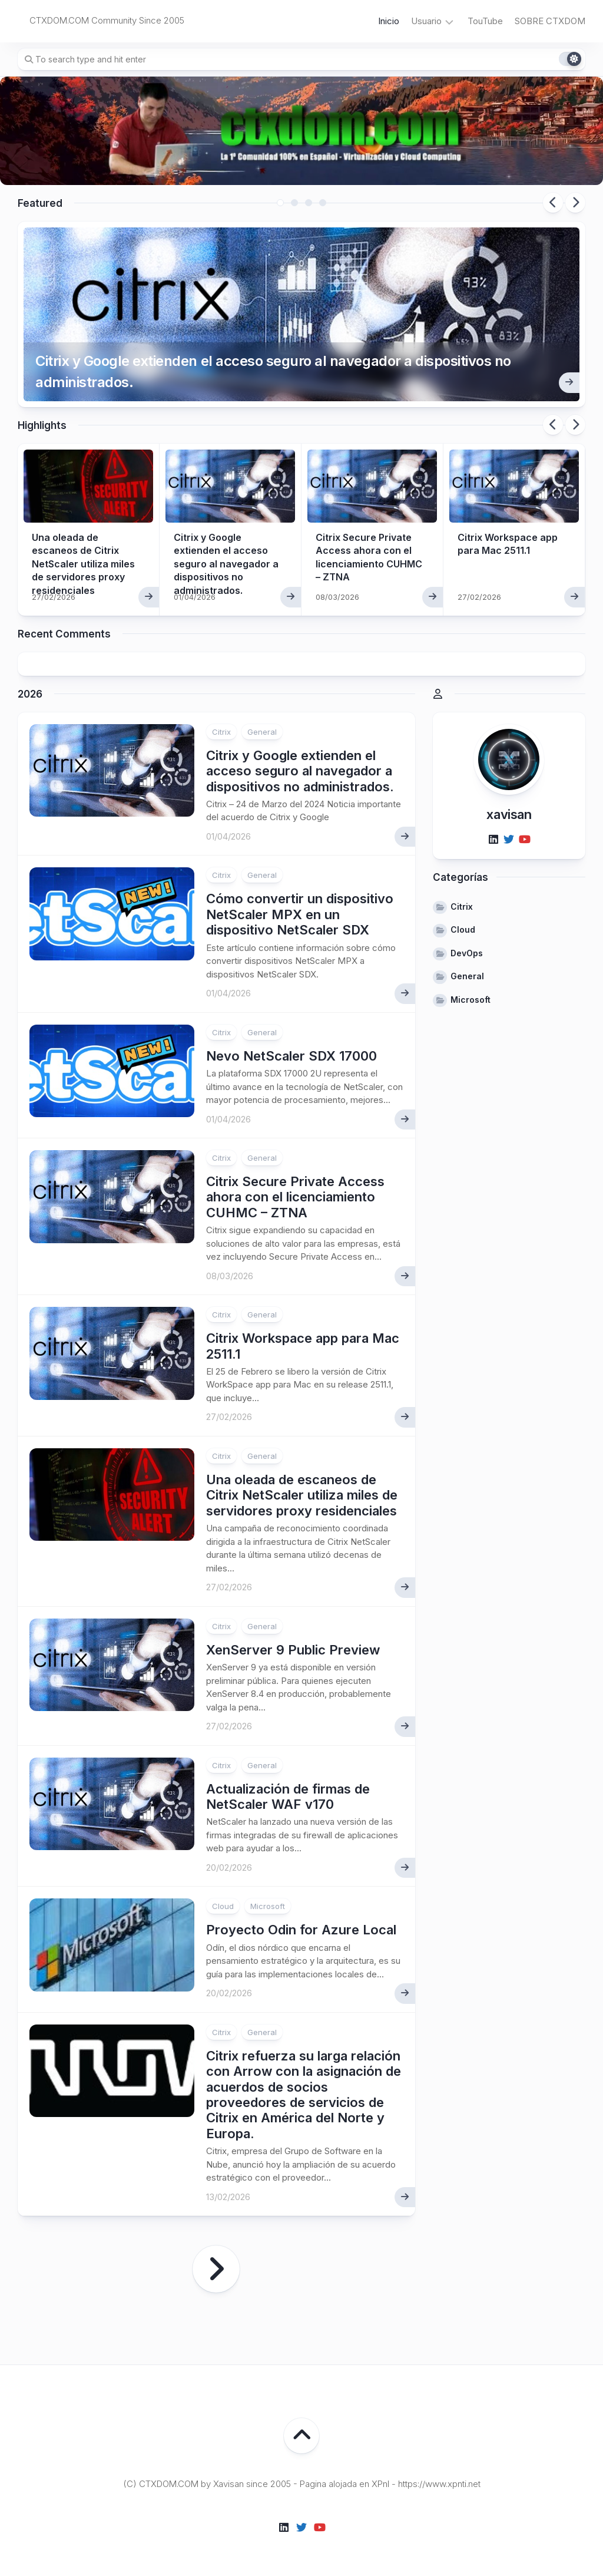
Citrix (221, 732)
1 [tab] (280, 202)
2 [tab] (294, 202)
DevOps (466, 953)
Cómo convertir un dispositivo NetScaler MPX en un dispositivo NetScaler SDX (299, 914)
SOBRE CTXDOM (550, 21)
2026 (30, 694)
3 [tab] (308, 202)
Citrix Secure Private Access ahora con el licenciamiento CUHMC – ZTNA (295, 1197)
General (262, 732)
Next (575, 203)
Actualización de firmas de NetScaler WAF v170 (288, 1796)
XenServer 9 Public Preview (293, 1649)
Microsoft (267, 1906)
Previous (553, 203)
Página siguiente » (216, 2269)
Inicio (388, 21)
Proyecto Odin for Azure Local (301, 1929)
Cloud (223, 1906)
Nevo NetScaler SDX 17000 (291, 1056)
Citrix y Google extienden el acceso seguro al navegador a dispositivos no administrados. (273, 371)
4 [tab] (322, 202)
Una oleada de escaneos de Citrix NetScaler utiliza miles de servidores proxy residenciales (83, 563)
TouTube (485, 21)
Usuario (426, 21)
